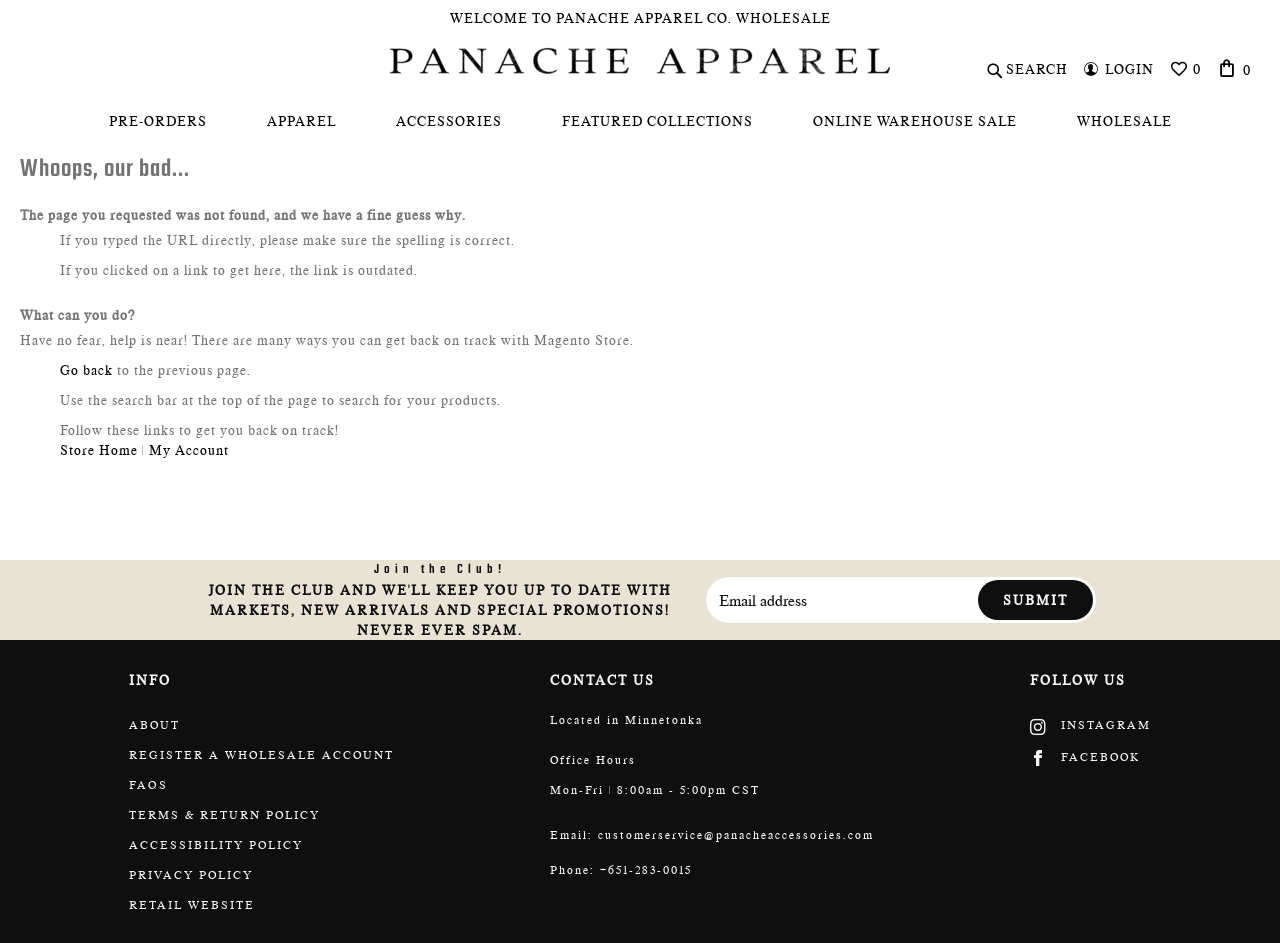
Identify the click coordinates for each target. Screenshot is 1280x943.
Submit (1035, 600)
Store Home (99, 450)
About (154, 725)
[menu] (640, 121)
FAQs (148, 785)
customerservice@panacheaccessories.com (736, 835)
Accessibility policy (216, 845)
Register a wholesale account (261, 755)
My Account (189, 450)
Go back (86, 370)
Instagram (1090, 725)
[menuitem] (158, 121)
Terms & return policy (224, 815)
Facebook (1085, 757)
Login (1129, 69)
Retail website (192, 905)
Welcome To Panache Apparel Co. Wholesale (640, 18)
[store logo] (640, 61)
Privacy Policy (191, 875)
